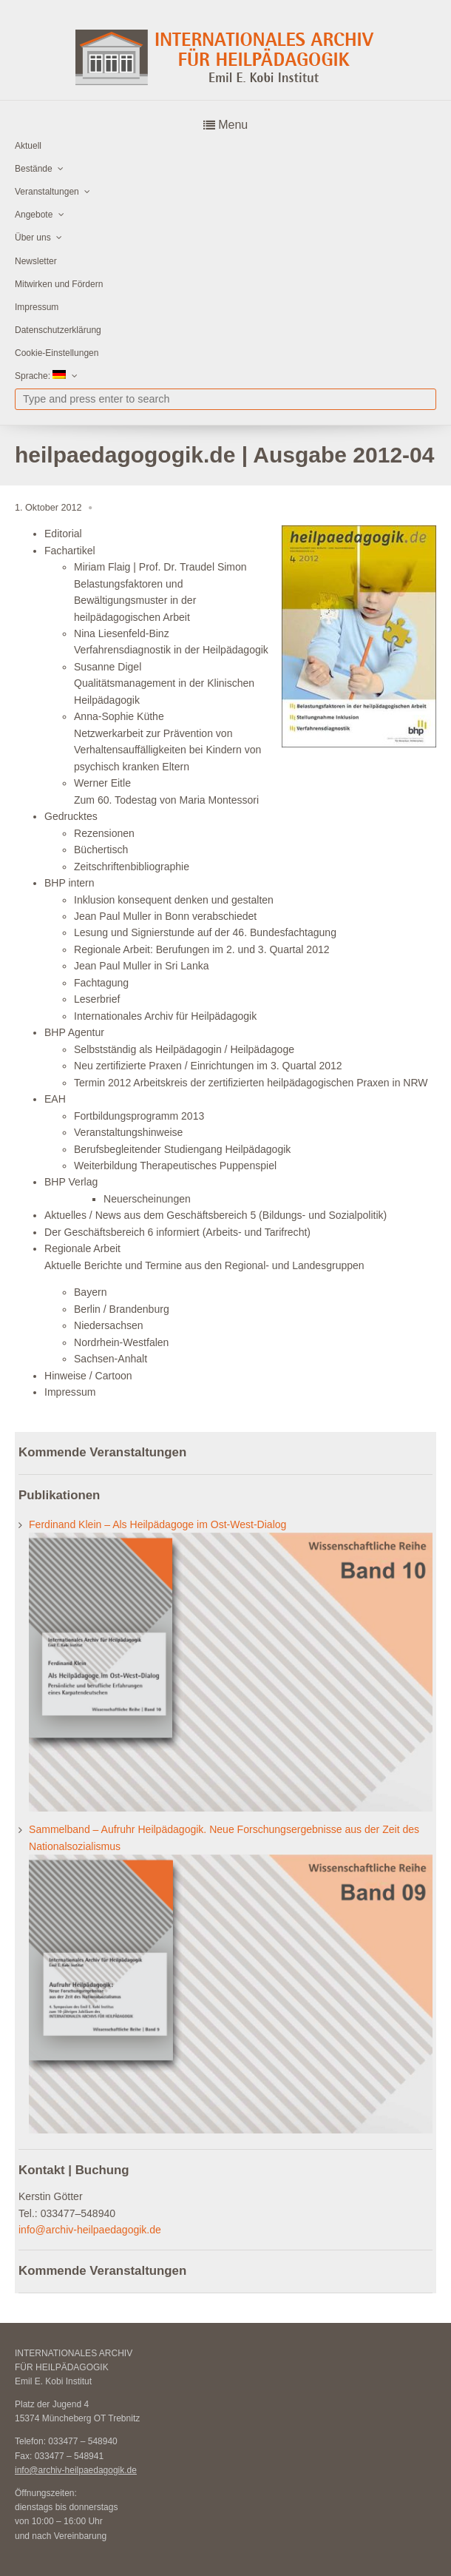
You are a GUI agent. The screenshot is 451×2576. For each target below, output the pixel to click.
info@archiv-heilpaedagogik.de (89, 2230)
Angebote (33, 214)
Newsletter (36, 261)
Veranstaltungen (47, 191)
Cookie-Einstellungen (56, 353)
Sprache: (40, 375)
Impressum (36, 307)
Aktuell (28, 146)
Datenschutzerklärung (58, 330)
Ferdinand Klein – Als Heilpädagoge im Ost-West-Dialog (157, 1524)
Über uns (33, 237)
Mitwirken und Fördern (59, 284)
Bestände (33, 169)
